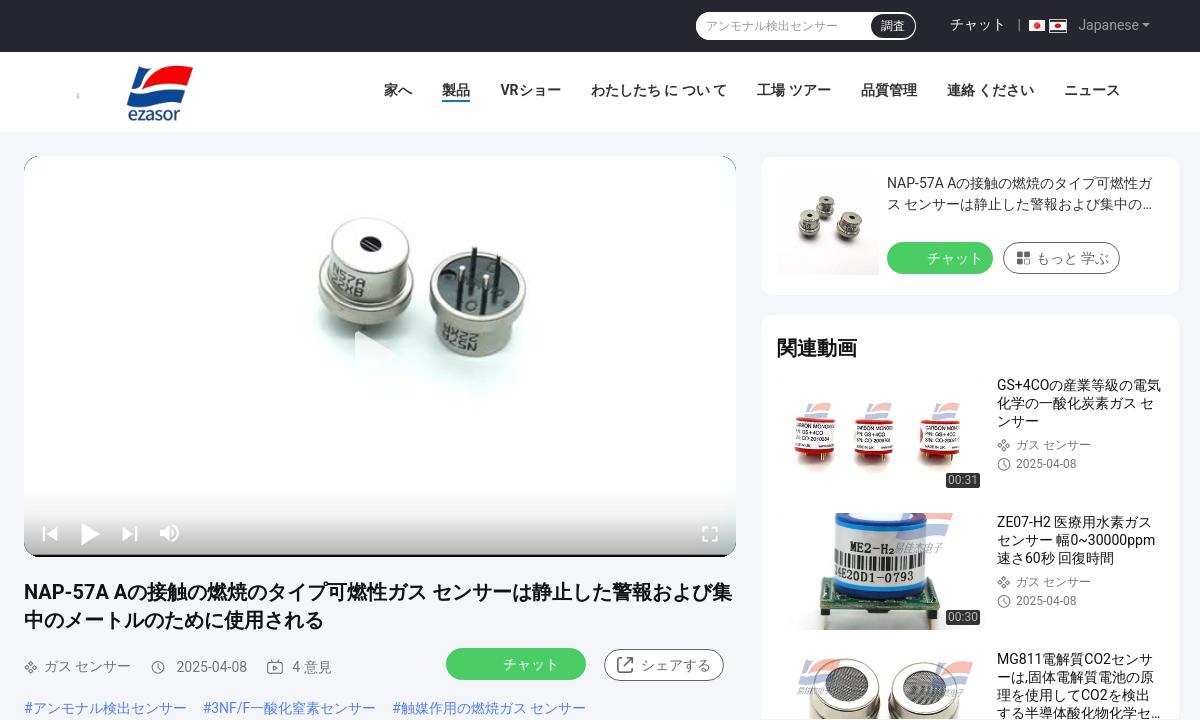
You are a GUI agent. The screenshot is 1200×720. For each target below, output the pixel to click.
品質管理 (889, 90)
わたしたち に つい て (659, 90)
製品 (456, 90)
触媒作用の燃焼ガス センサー (493, 708)
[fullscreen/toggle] (710, 533)
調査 (893, 26)
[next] (130, 533)
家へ (398, 90)
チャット (978, 24)
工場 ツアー (793, 90)
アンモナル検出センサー (110, 708)
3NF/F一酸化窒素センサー (293, 708)
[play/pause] (90, 533)
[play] (380, 356)
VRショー (530, 90)
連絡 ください (990, 90)
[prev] (50, 533)
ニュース (1092, 90)
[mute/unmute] (170, 533)
